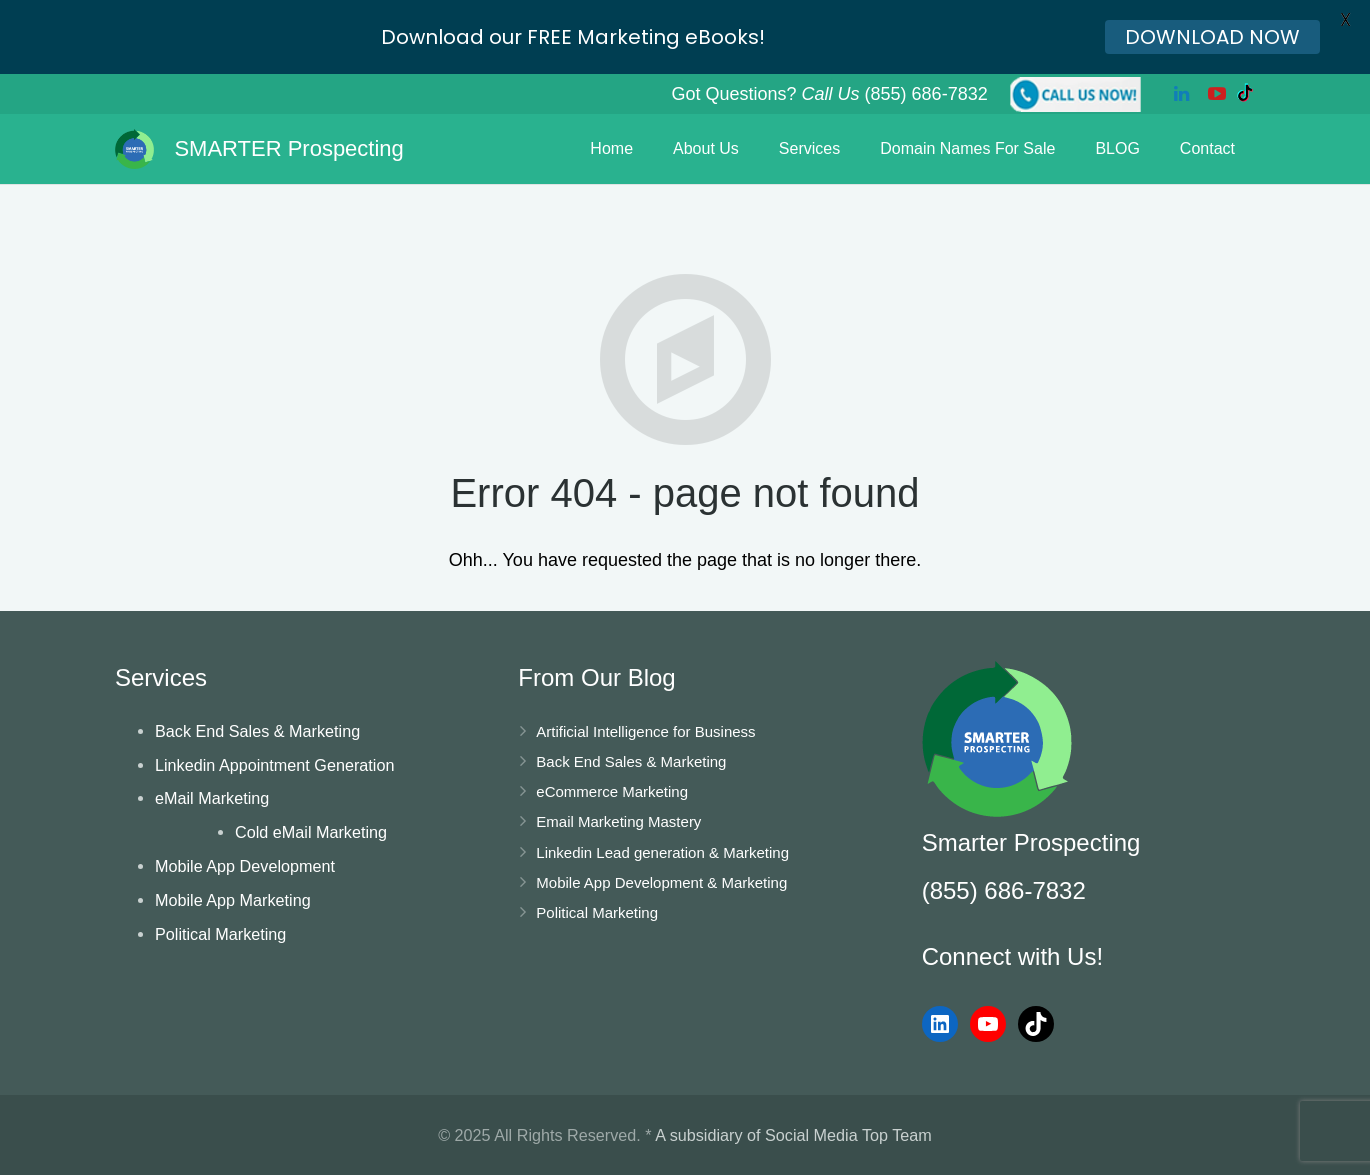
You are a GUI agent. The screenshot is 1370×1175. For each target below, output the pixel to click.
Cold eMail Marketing (311, 832)
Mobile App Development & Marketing (661, 882)
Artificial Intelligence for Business (645, 731)
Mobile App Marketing (233, 900)
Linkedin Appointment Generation (274, 765)
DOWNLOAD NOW (1212, 37)
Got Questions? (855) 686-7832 (829, 94)
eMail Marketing (212, 798)
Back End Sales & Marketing (257, 731)
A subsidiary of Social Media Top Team (793, 1135)
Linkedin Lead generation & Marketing (662, 852)
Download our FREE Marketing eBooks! (573, 37)
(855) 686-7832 (1004, 890)
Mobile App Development (245, 866)
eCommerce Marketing (612, 791)
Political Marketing (220, 934)
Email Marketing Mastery (618, 821)
